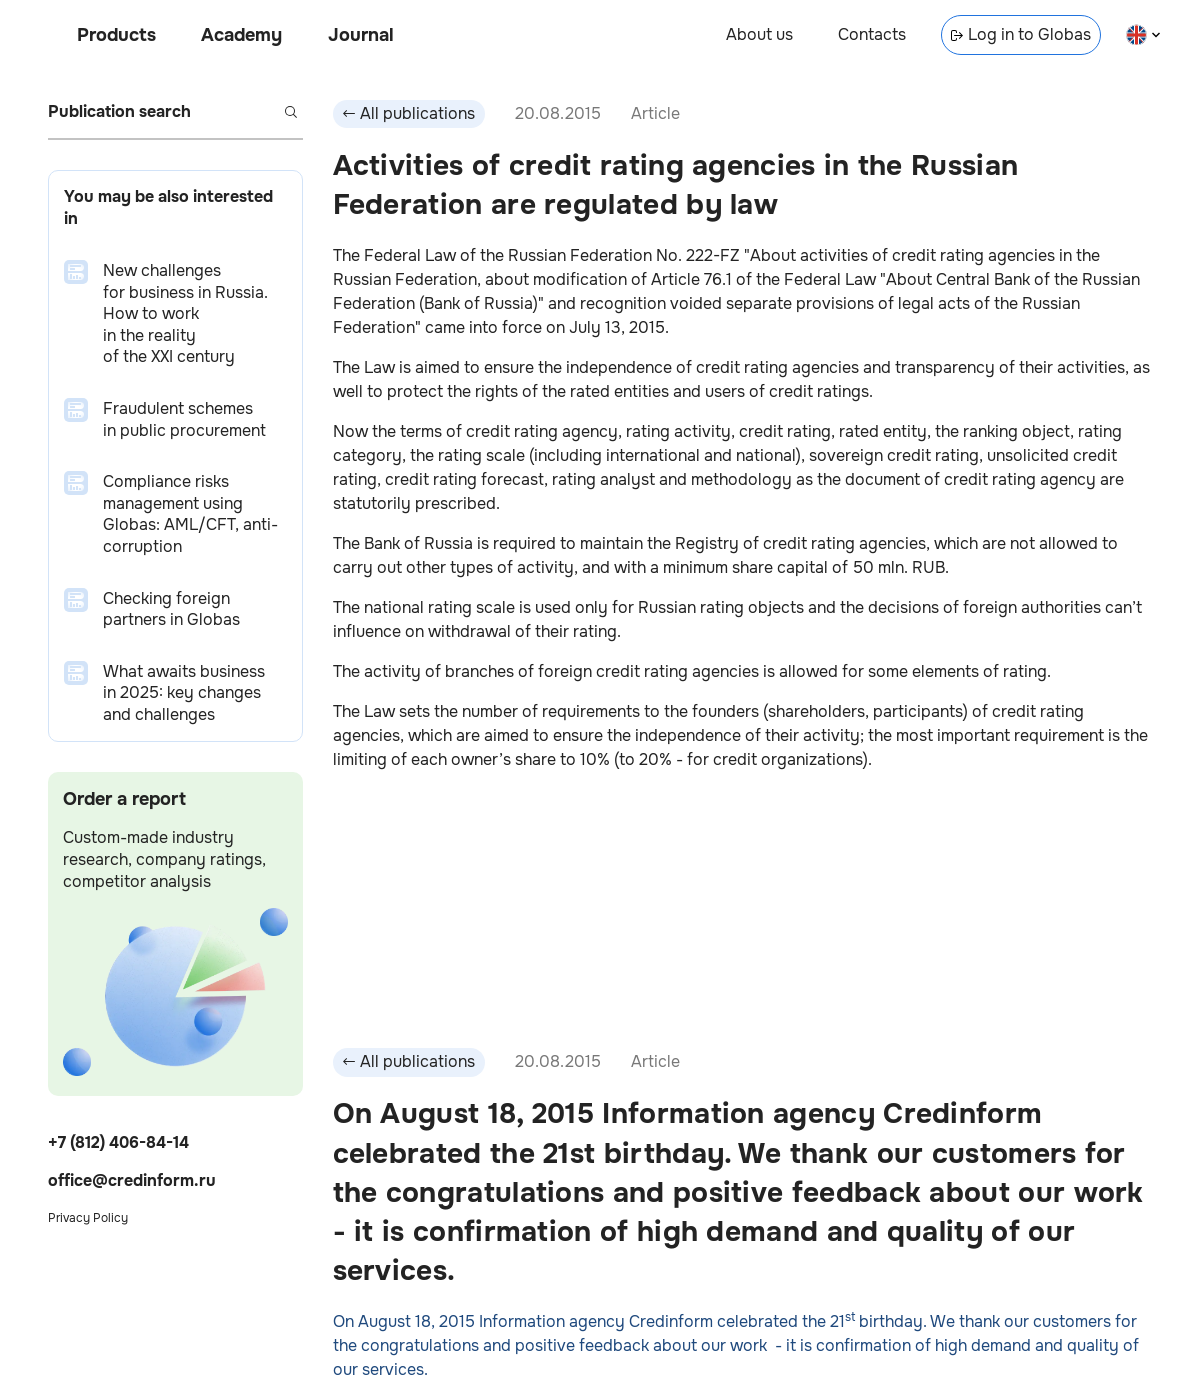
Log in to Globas (1021, 34)
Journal (361, 35)
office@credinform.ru (132, 1180)
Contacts (872, 34)
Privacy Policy (88, 1218)
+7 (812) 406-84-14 (118, 1142)
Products (116, 35)
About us (759, 34)
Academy (241, 35)
